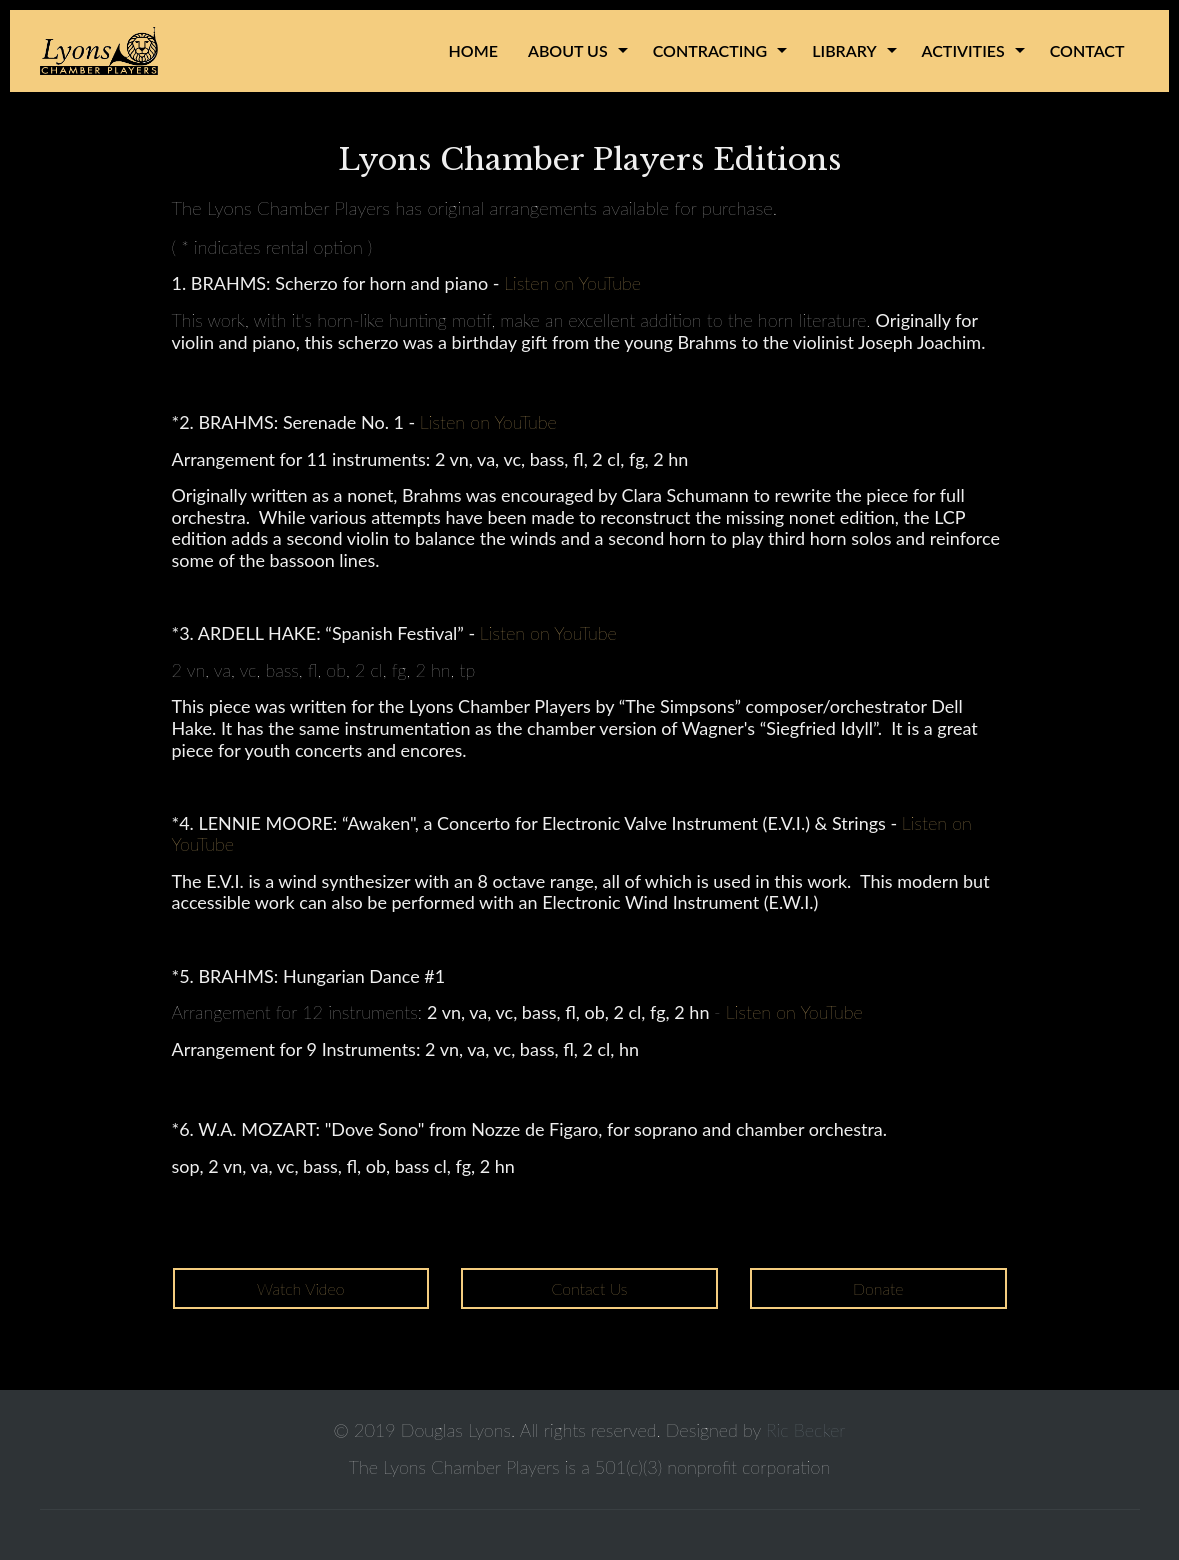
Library (844, 50)
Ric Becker (805, 1430)
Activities (963, 50)
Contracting (710, 50)
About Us (568, 50)
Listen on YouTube (572, 283)
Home (473, 50)
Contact (1087, 50)
